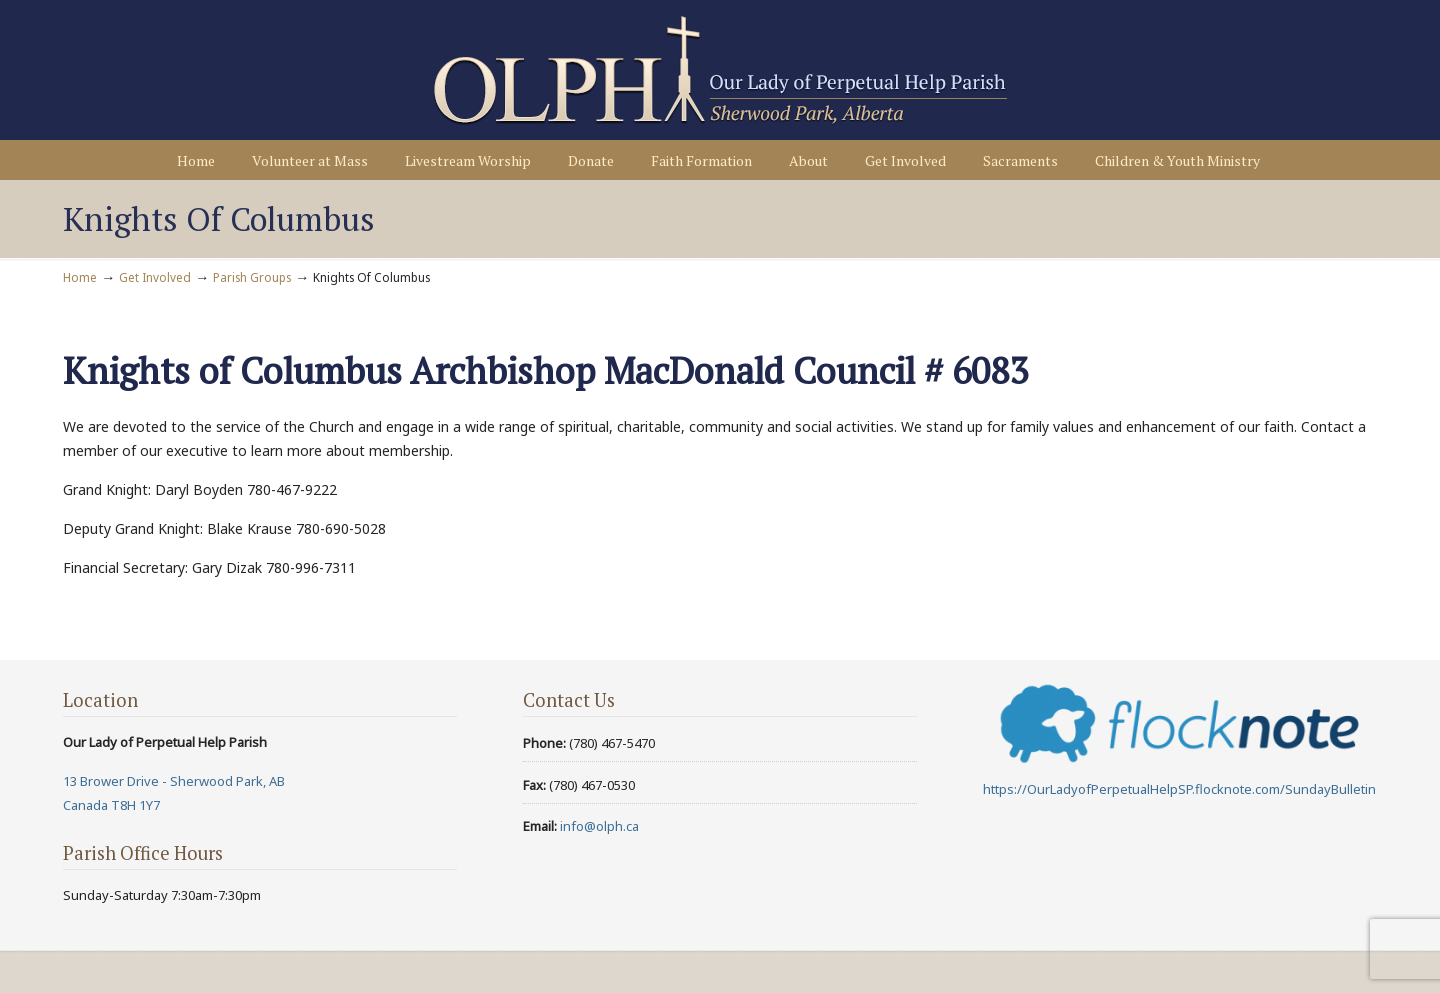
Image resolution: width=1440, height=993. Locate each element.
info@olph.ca (599, 826)
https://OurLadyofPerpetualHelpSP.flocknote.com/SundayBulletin (1179, 789)
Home (80, 277)
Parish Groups (252, 277)
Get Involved (155, 277)
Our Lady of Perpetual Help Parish (720, 71)
